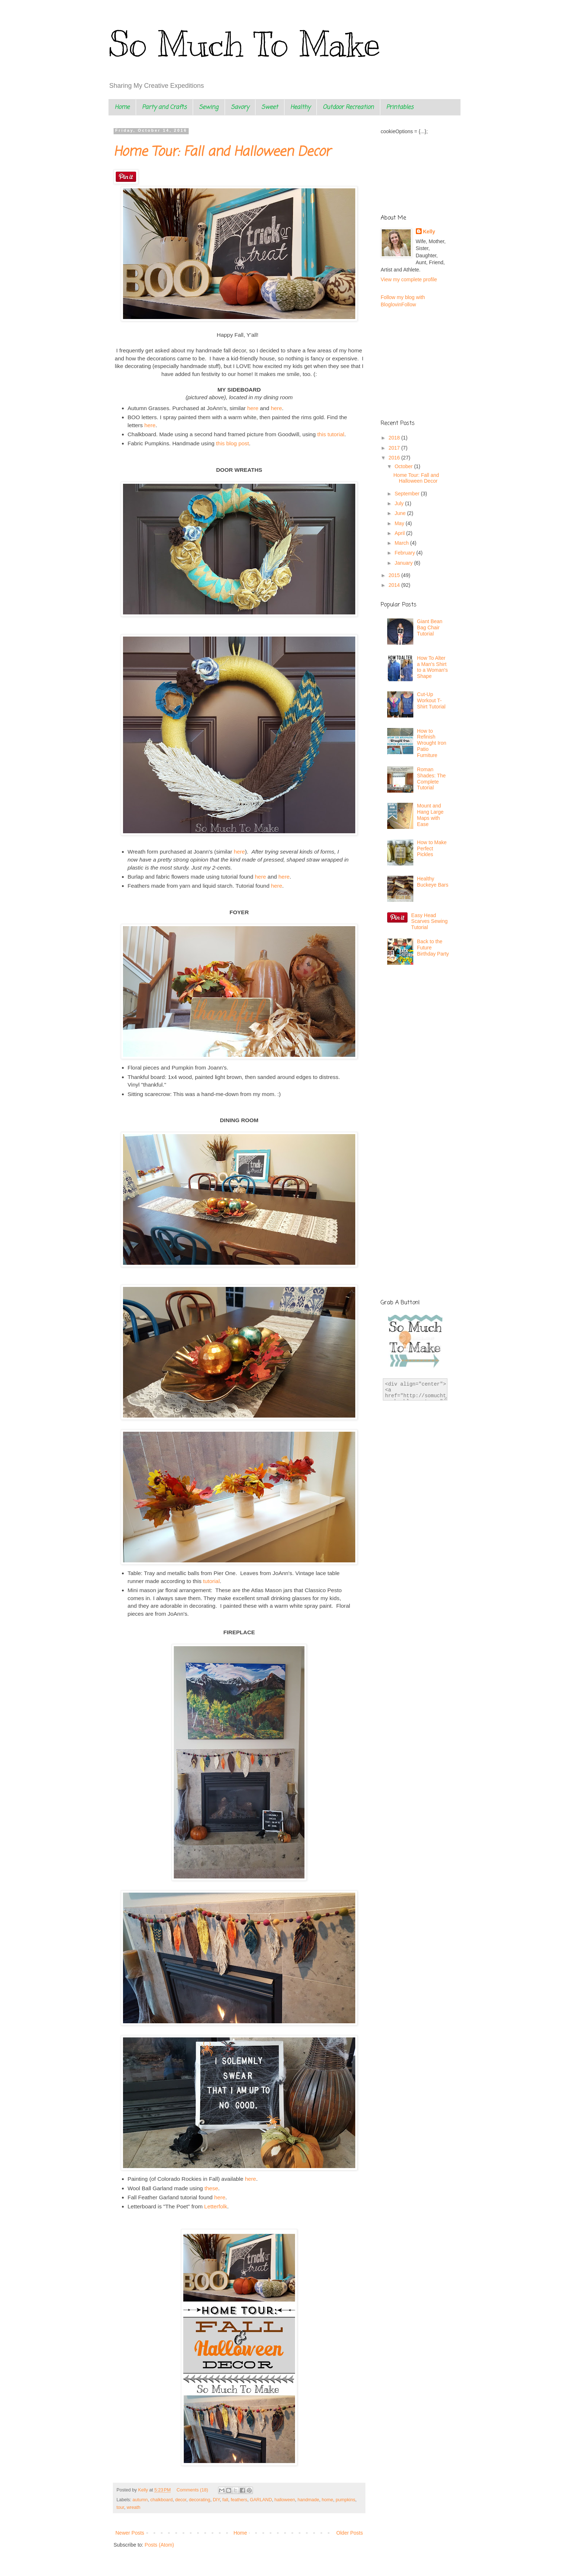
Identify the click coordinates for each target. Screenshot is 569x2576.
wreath (133, 2507)
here (252, 408)
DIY (216, 2499)
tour (120, 2507)
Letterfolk (215, 2206)
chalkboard (161, 2499)
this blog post (232, 443)
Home (122, 107)
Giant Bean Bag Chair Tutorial (429, 627)
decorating (199, 2499)
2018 (395, 438)
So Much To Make (244, 44)
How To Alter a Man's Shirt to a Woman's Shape (432, 667)
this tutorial (330, 434)
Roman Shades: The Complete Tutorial (431, 778)
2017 (395, 448)
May (399, 523)
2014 (395, 585)
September (407, 493)
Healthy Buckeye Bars (432, 882)
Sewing (208, 107)
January (404, 563)
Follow (408, 304)
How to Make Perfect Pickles (432, 848)
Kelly (429, 231)
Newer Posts (129, 2533)
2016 (395, 458)
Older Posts (349, 2533)
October (404, 466)
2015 (395, 575)
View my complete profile (409, 279)
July (399, 503)
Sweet (269, 107)
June (400, 513)
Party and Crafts (164, 107)
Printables (399, 107)
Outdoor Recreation (348, 107)
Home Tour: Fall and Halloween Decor (222, 152)
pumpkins (345, 2499)
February (405, 553)
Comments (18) (192, 2490)
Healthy (300, 107)
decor (181, 2499)
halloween (284, 2499)
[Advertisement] (417, 1018)
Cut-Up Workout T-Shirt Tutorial (431, 700)
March (402, 543)
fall (225, 2499)
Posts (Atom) (159, 2545)
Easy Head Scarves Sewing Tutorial (429, 921)
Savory (240, 107)
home (327, 2499)
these (210, 2188)
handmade (308, 2499)
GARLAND (261, 2499)
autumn (140, 2499)
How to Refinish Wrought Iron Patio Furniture (431, 743)
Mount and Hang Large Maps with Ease (430, 815)
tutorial (211, 1581)
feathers (239, 2499)
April (400, 533)
